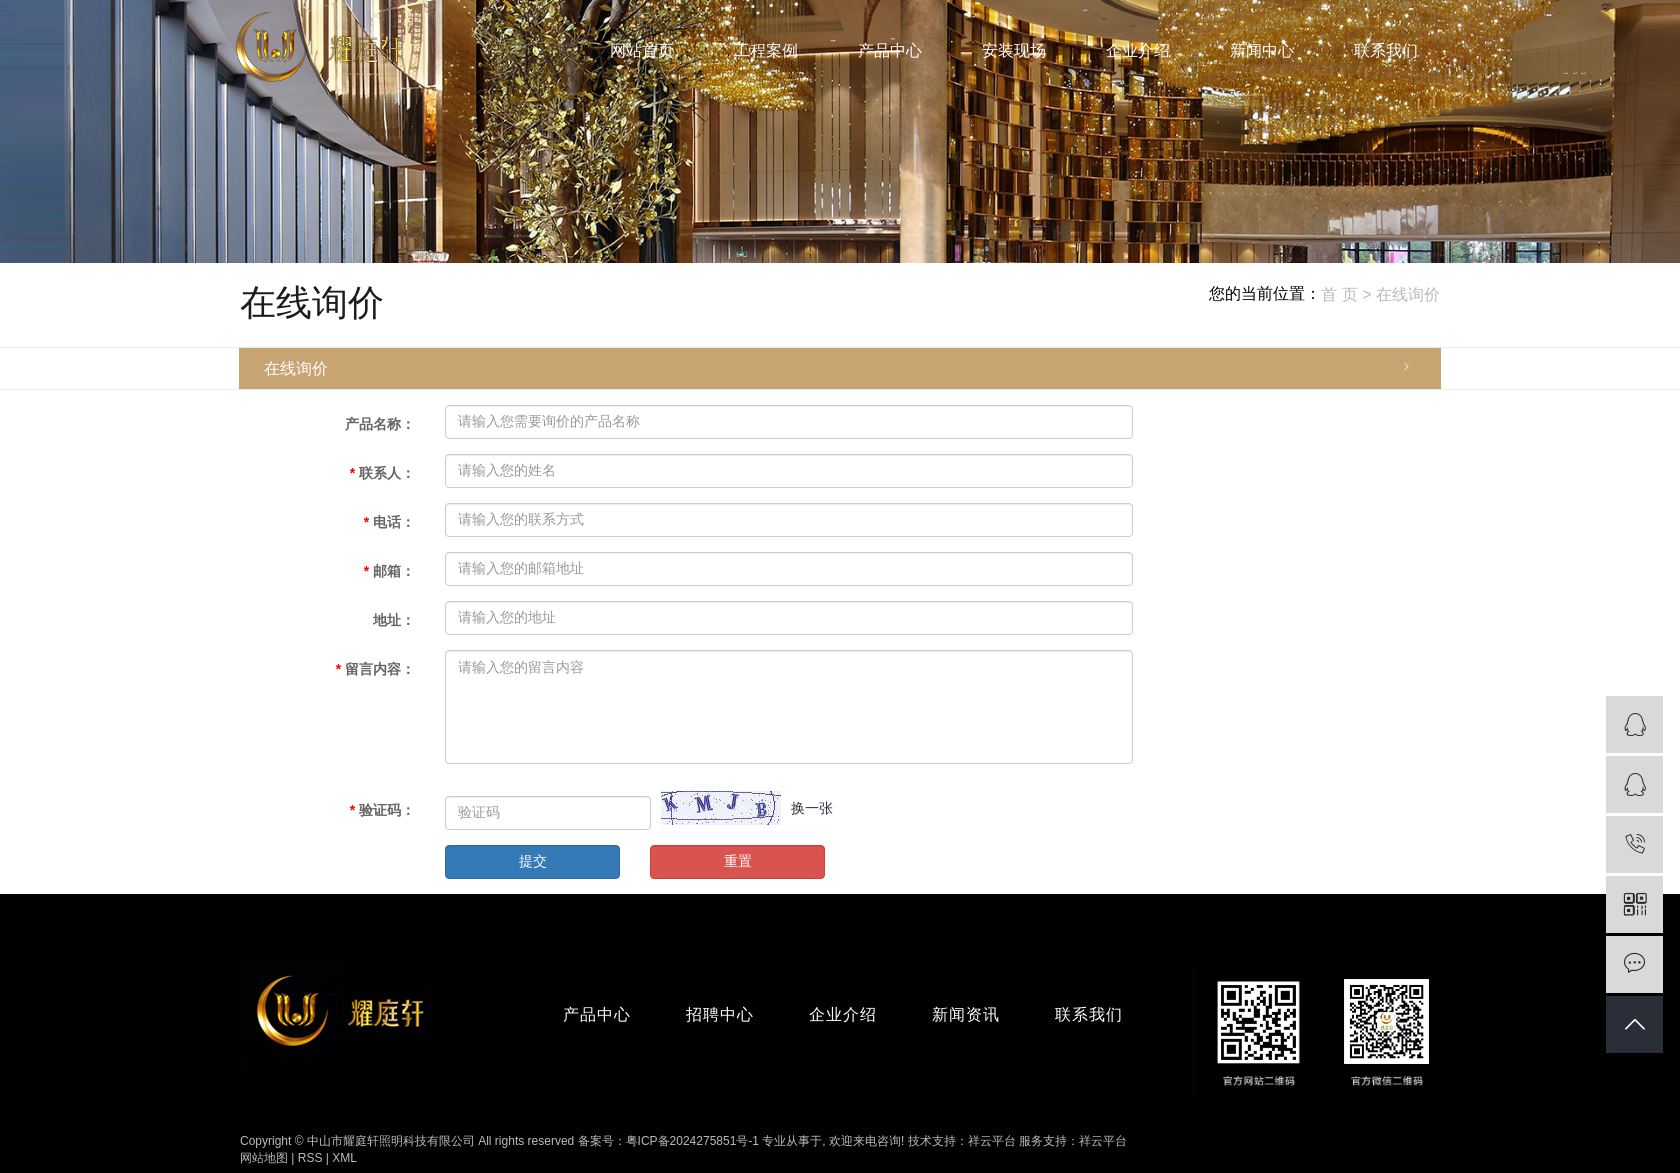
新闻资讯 (966, 1014)
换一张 (812, 808)
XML (344, 1158)
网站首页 (642, 50)
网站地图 (264, 1158)
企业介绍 (1138, 50)
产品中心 (890, 50)
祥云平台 (992, 1141)
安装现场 (1014, 50)
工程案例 (766, 50)
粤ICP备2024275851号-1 (692, 1141)
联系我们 (1386, 50)
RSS (310, 1158)
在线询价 (296, 368)
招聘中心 (720, 1014)
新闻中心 (1262, 50)
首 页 (1339, 294)
